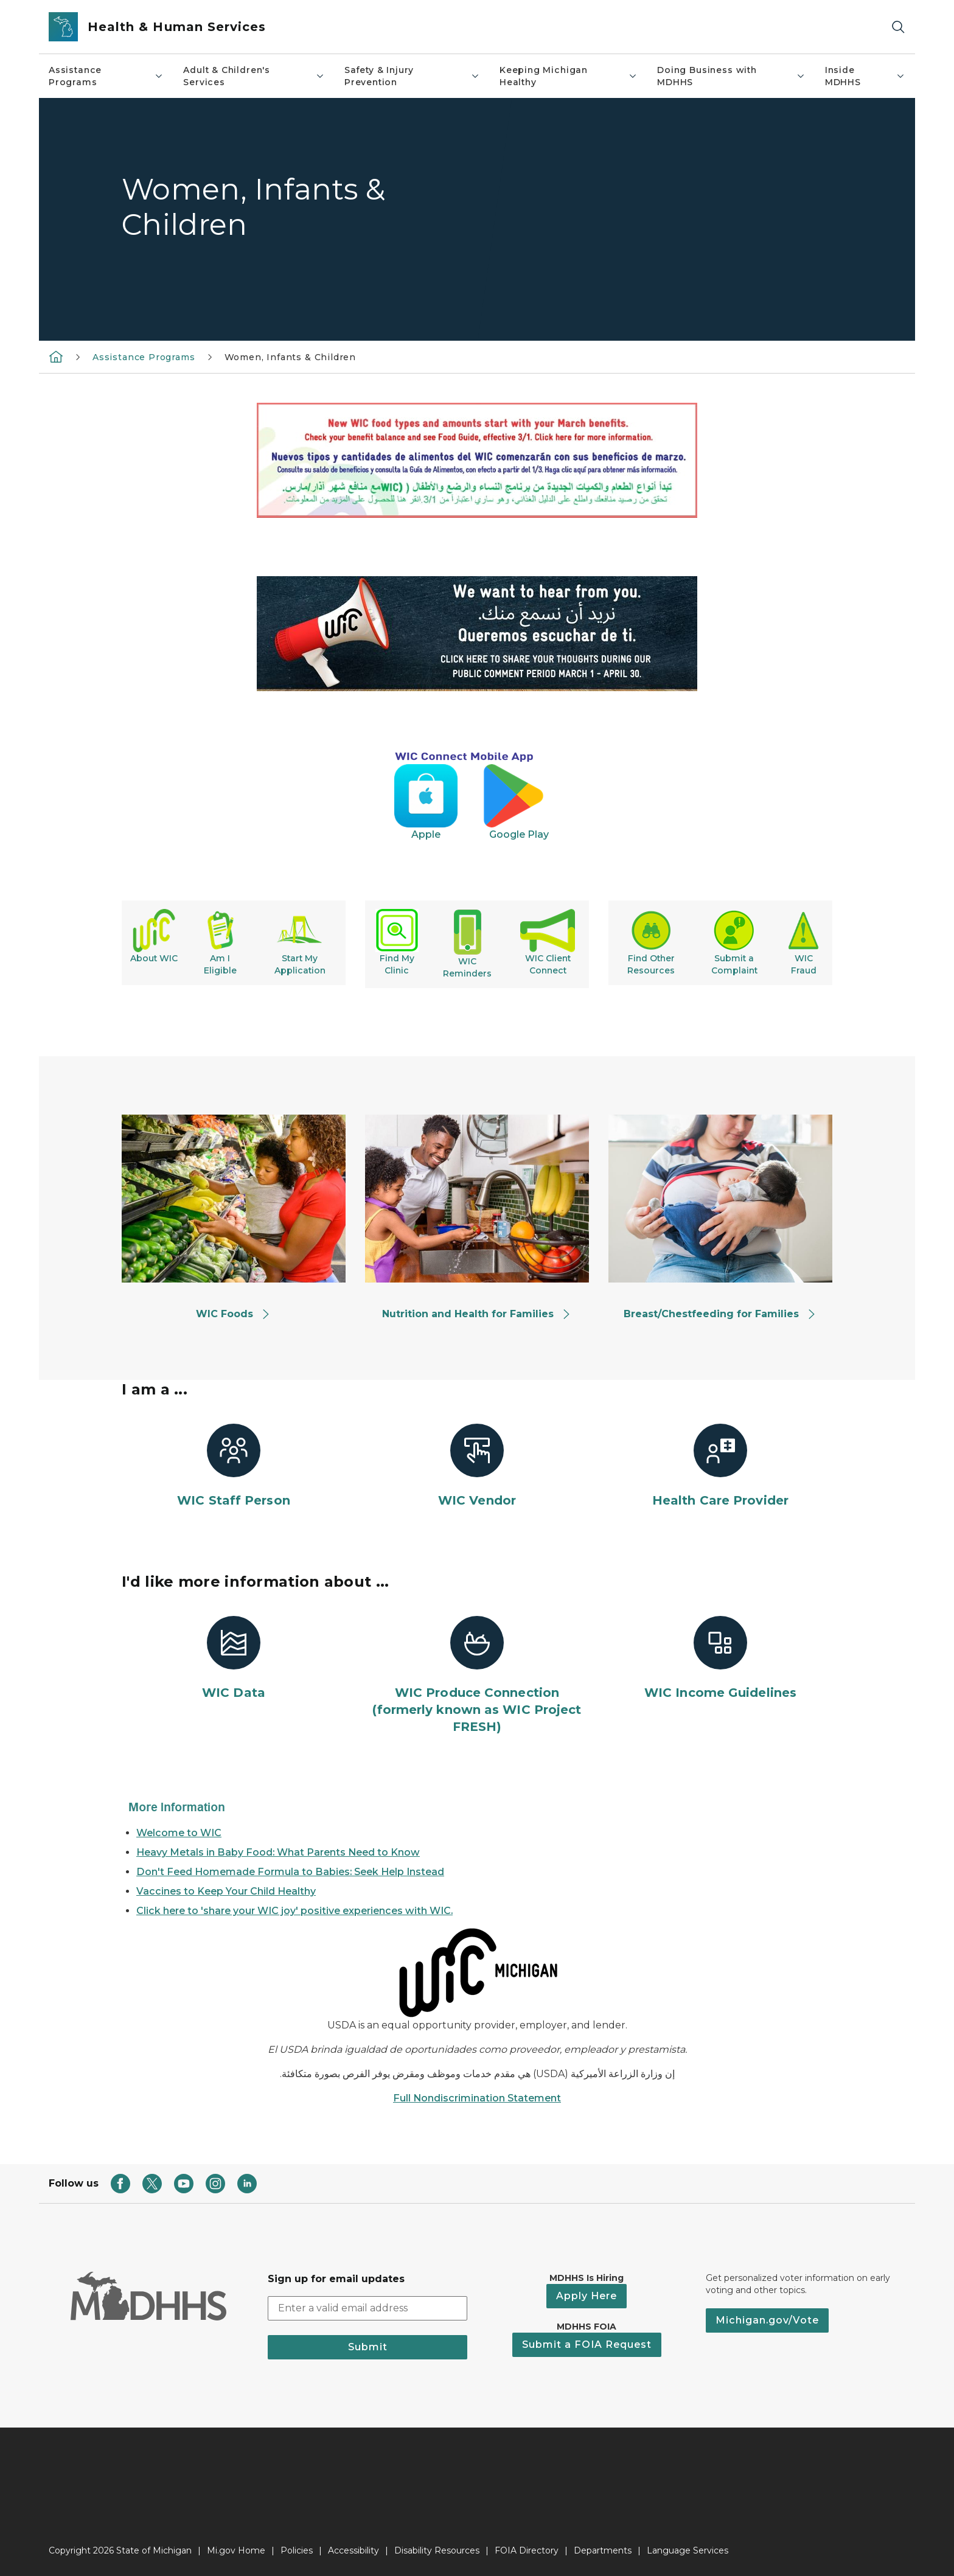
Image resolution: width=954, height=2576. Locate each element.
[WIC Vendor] (477, 1466)
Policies (296, 2550)
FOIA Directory (527, 2550)
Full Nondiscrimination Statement (477, 2098)
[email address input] (367, 2308)
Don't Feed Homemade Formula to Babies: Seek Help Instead (290, 1872)
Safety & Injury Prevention (412, 76)
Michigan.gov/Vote (767, 2320)
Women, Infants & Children (291, 357)
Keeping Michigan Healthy (569, 76)
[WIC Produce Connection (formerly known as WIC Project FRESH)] (477, 1675)
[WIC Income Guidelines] (720, 1658)
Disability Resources (436, 2550)
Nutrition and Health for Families (476, 1314)
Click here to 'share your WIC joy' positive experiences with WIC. (294, 1910)
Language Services (687, 2550)
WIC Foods (233, 1314)
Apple (447, 834)
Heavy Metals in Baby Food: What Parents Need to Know (278, 1852)
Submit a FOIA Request (587, 2344)
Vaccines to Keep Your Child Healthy (226, 1891)
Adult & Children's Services (254, 76)
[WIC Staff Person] (234, 1466)
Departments (603, 2550)
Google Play (520, 834)
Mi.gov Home (236, 2550)
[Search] (898, 27)
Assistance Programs (106, 76)
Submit (368, 2347)
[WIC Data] (234, 1658)
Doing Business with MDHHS (731, 76)
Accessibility (353, 2550)
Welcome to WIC (178, 1833)
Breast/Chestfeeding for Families (720, 1314)
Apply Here (586, 2296)
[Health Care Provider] (720, 1466)
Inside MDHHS (865, 76)
